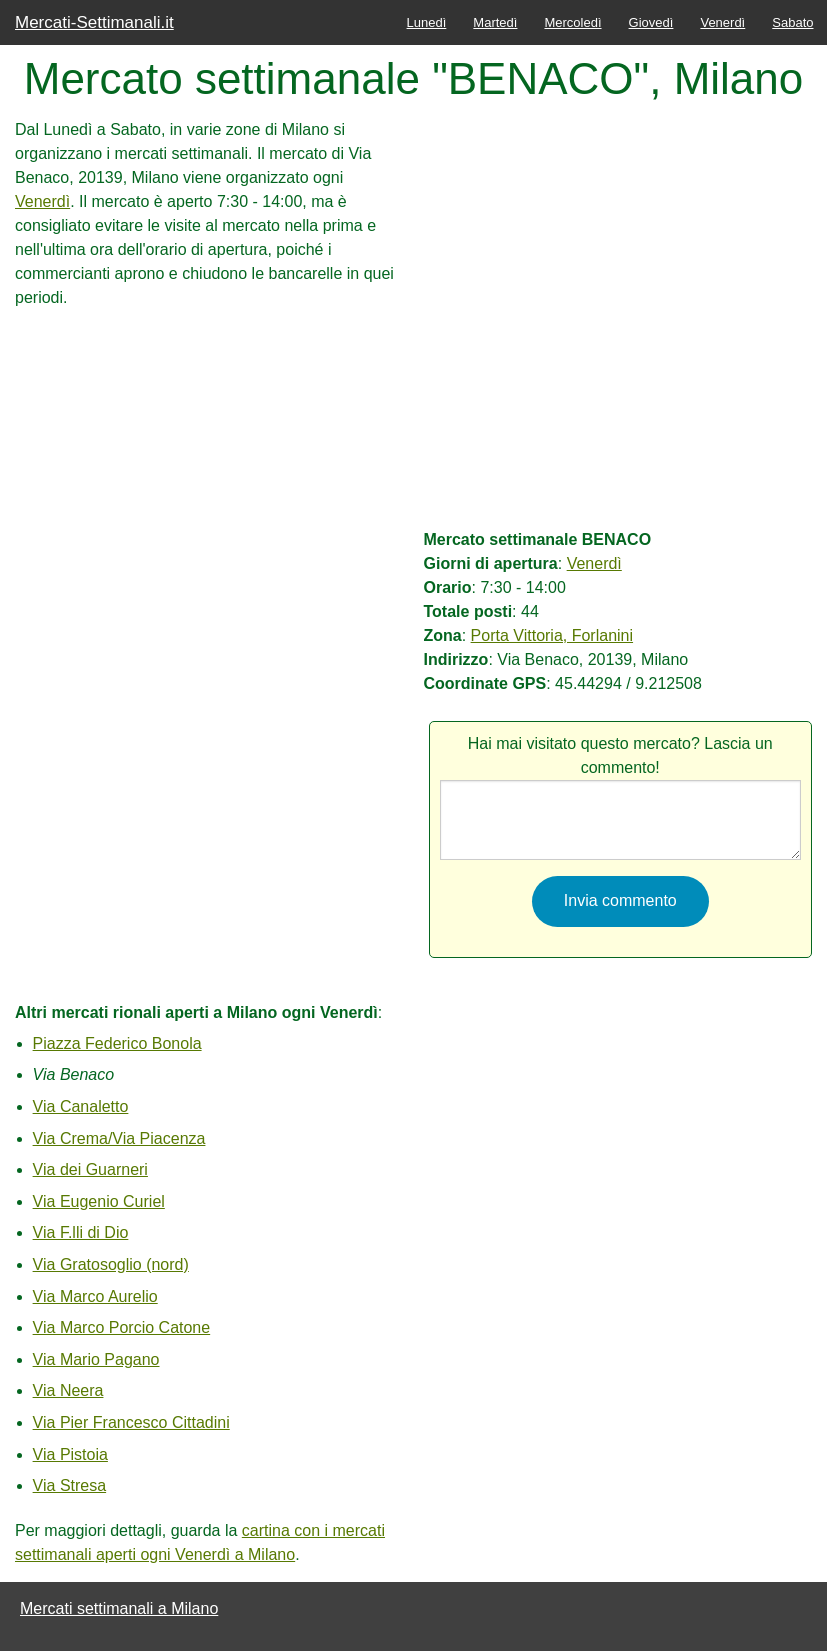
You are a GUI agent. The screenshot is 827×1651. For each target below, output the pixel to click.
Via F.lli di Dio (81, 1232)
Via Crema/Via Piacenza (119, 1138)
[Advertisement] (206, 450)
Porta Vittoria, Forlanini (552, 635)
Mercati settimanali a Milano (119, 1608)
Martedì (495, 22)
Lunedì (427, 22)
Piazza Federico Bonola (117, 1043)
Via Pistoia (70, 1454)
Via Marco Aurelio (95, 1296)
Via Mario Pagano (96, 1359)
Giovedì (651, 22)
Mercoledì (572, 22)
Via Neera (68, 1390)
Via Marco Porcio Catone (122, 1327)
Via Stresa (70, 1485)
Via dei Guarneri (90, 1169)
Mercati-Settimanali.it (94, 22)
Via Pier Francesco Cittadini (131, 1422)
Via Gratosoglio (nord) (111, 1264)
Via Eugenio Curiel (99, 1201)
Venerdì (722, 22)
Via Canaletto (81, 1106)
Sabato (792, 22)
